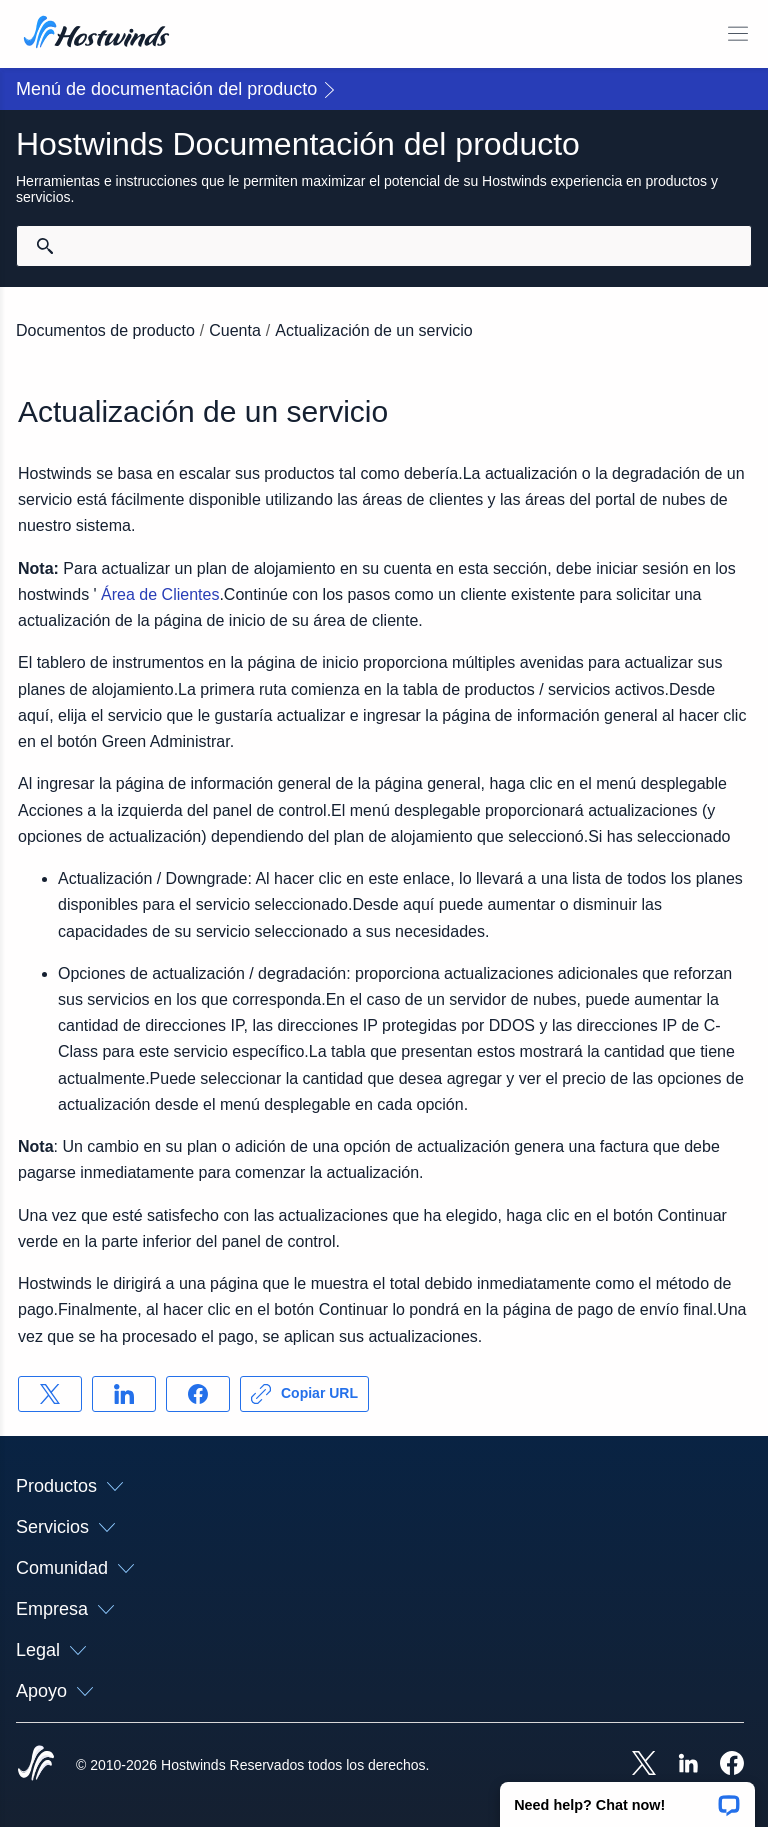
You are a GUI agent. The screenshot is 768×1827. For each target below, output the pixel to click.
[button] (627, 1798)
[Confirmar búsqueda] (45, 246)
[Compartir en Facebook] (198, 1394)
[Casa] (96, 34)
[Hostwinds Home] (36, 1765)
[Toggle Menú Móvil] (738, 34)
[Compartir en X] (50, 1394)
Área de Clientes (160, 594)
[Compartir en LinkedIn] (124, 1394)
